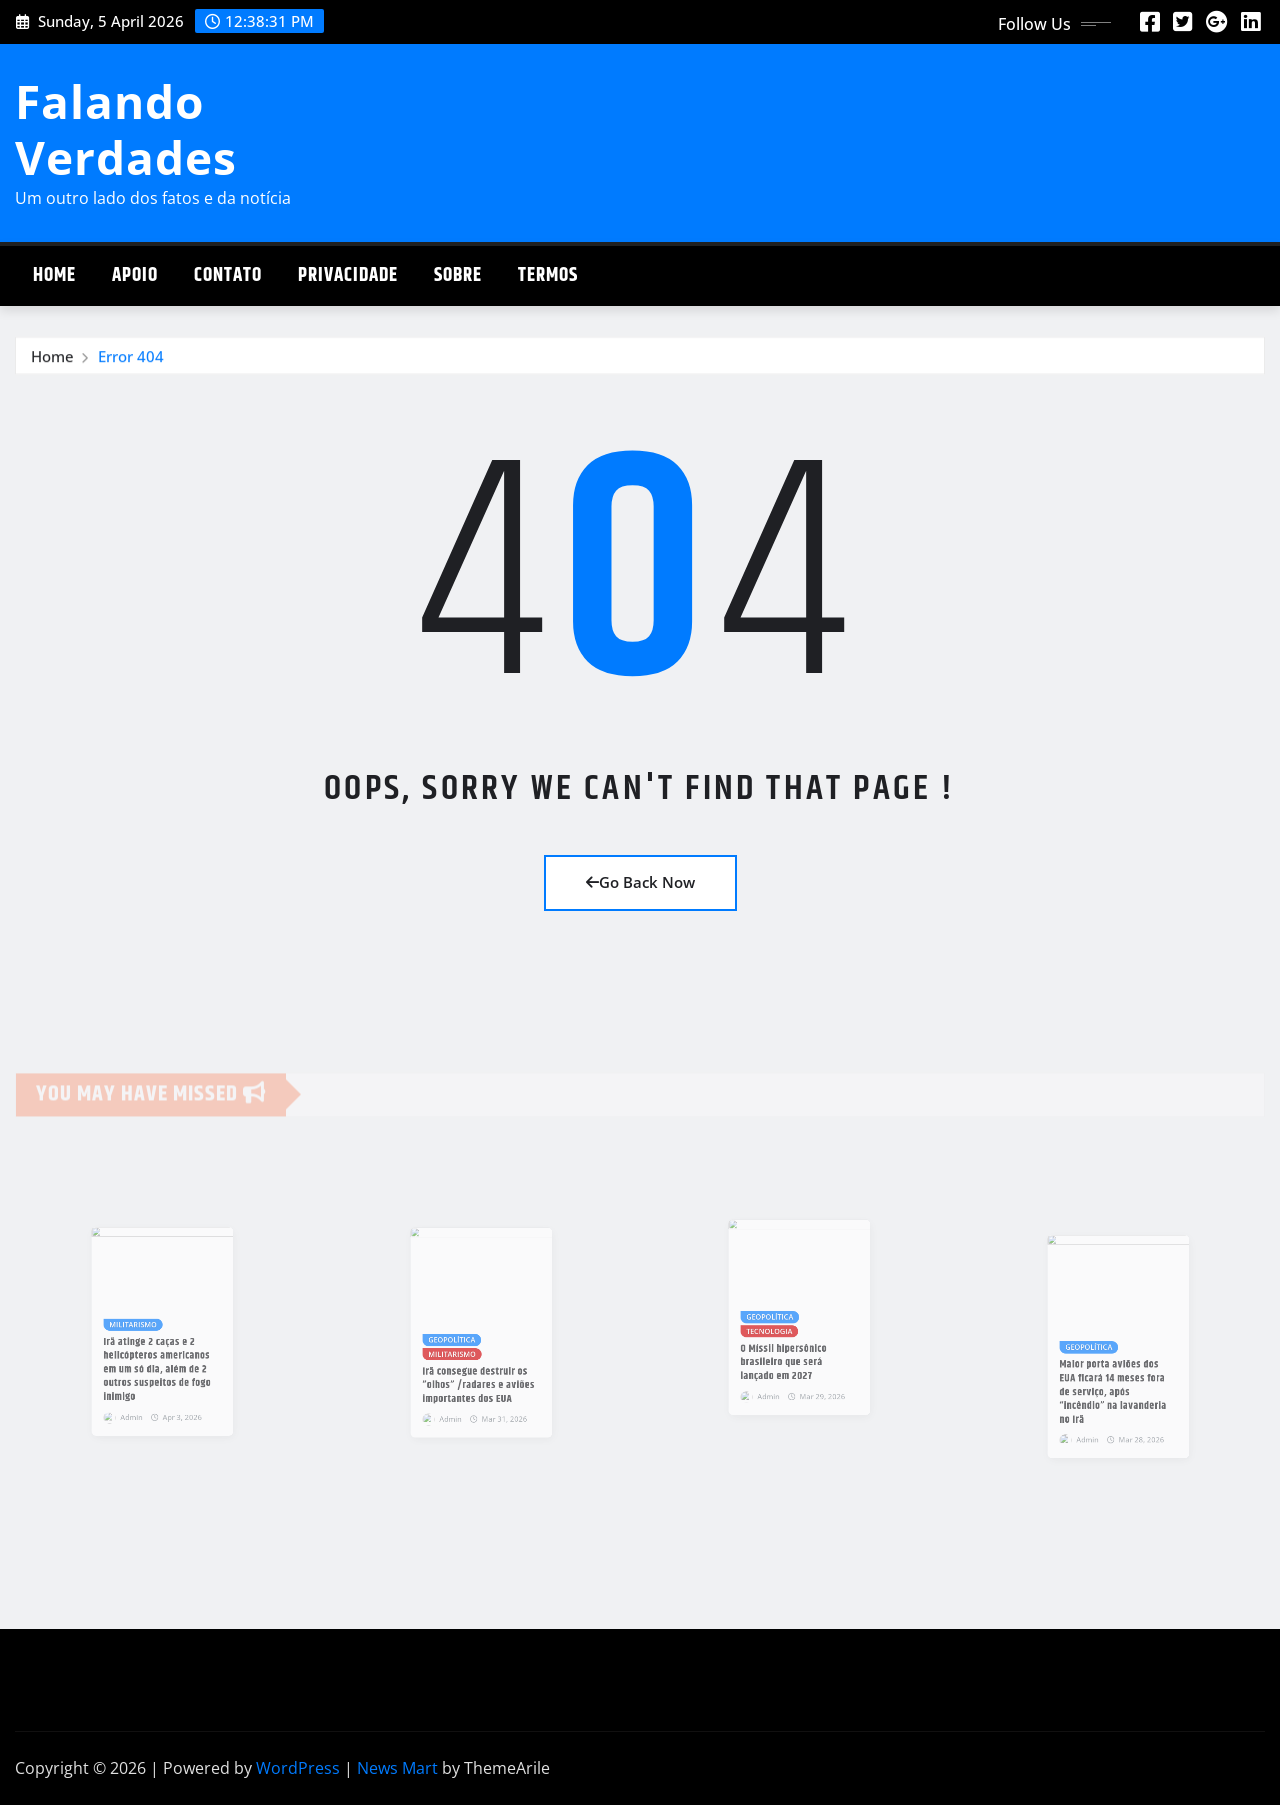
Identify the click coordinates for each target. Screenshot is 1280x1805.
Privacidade (348, 275)
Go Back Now (640, 882)
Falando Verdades (126, 128)
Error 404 (131, 358)
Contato (228, 275)
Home (54, 275)
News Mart (397, 1768)
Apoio (135, 275)
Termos (548, 275)
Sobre (458, 275)
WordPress (298, 1768)
